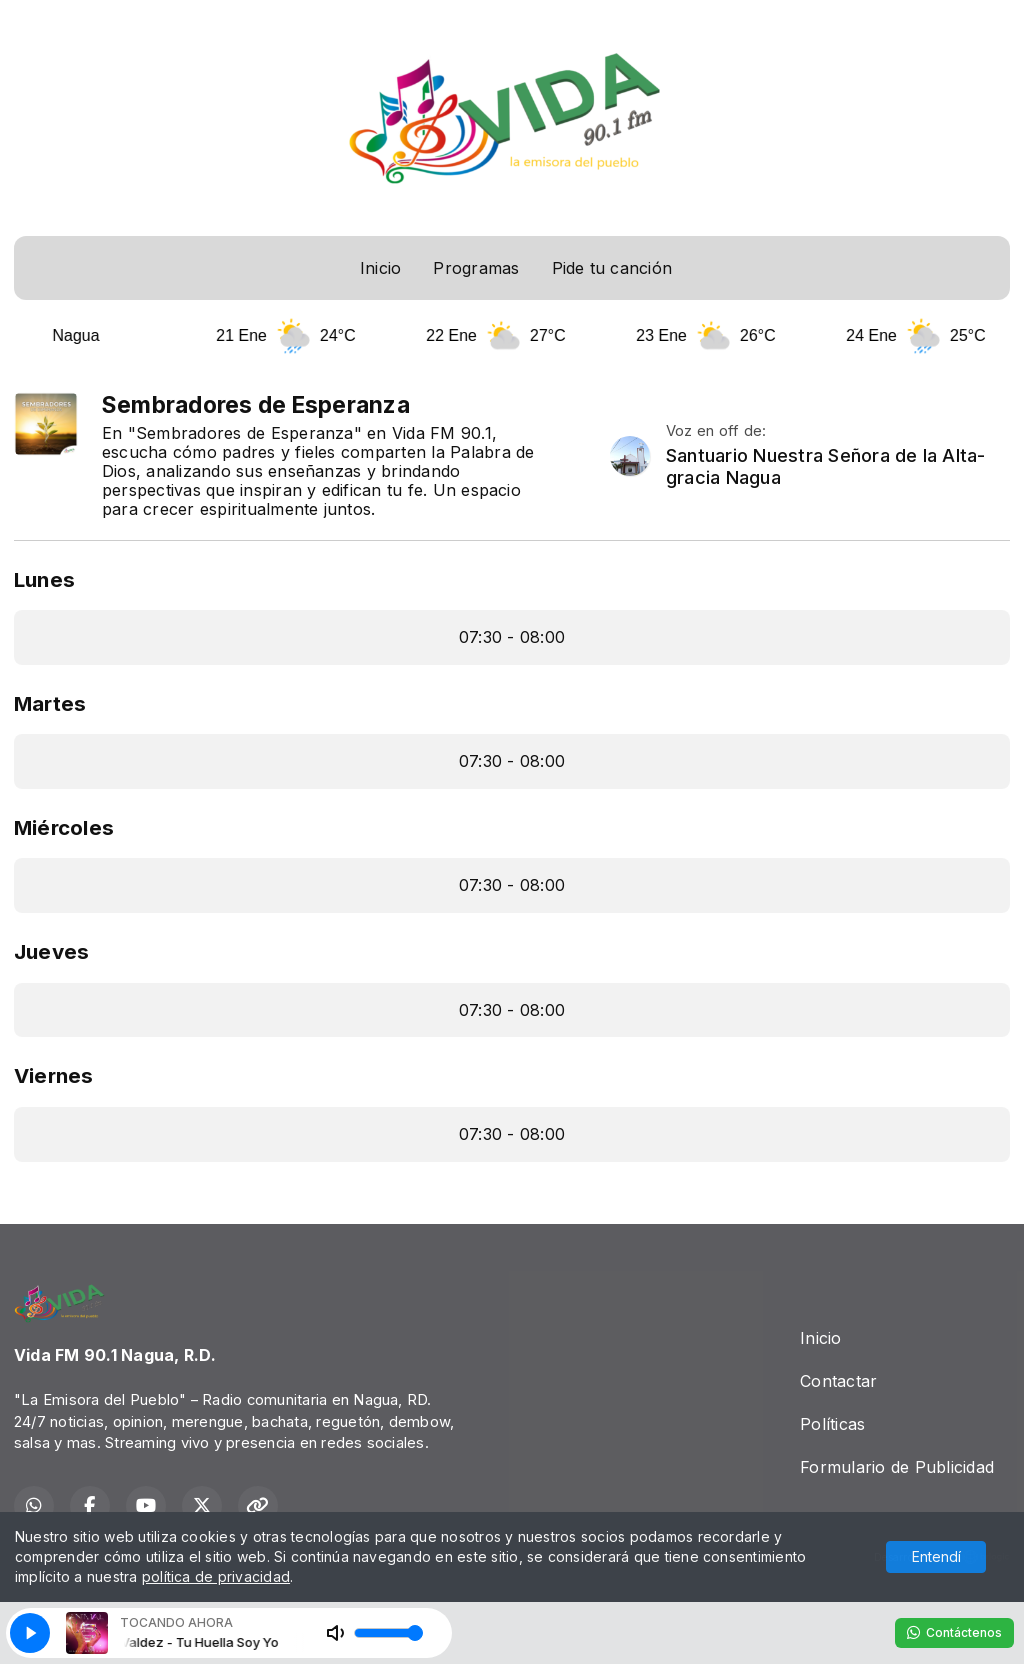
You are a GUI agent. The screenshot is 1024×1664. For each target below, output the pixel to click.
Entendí (936, 1556)
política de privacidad (216, 1576)
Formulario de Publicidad (897, 1467)
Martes (50, 703)
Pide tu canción (612, 268)
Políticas (832, 1424)
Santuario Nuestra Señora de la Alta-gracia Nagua (826, 466)
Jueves (51, 951)
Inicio (380, 268)
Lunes (44, 579)
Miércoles (64, 827)
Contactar (838, 1381)
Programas (476, 268)
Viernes (54, 1075)
